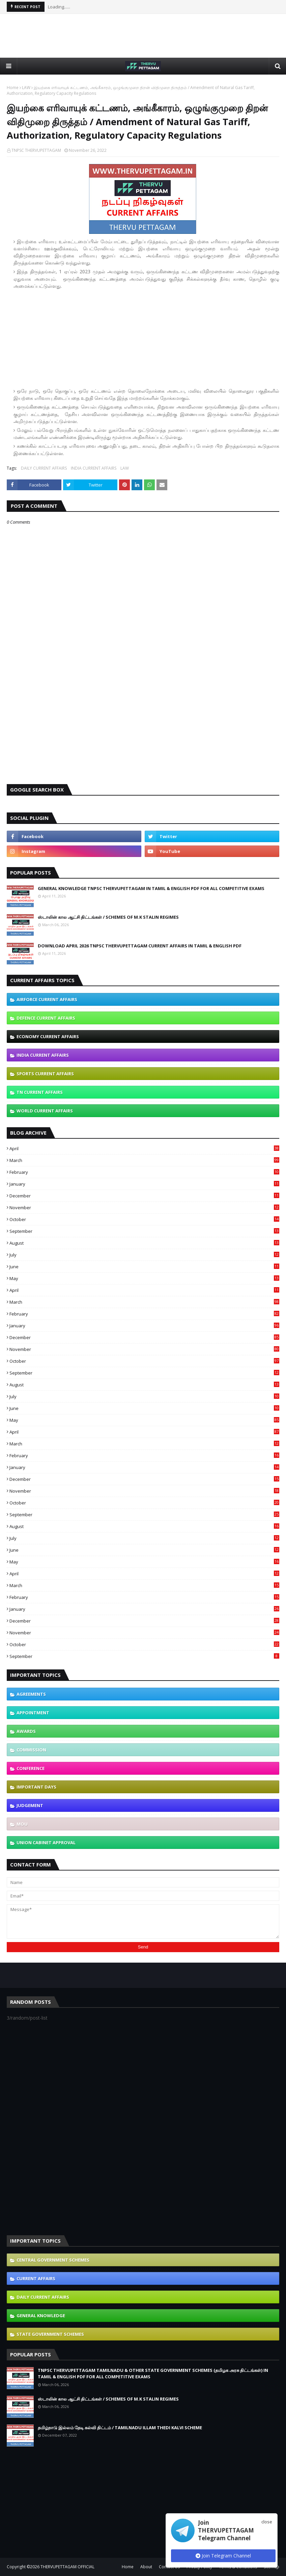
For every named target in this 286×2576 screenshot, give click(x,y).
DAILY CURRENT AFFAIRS (44, 468)
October (144, 1219)
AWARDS (26, 1731)
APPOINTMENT (33, 1713)
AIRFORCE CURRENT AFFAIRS (47, 999)
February (144, 1172)
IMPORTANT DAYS (36, 1787)
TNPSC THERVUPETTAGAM (36, 150)
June (144, 1267)
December (144, 1196)
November (144, 1207)
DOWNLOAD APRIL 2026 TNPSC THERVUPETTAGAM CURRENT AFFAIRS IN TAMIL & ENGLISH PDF (139, 946)
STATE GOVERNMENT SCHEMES (50, 2334)
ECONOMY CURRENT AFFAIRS (48, 1036)
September (144, 1231)
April (144, 1148)
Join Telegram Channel (223, 2555)
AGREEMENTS (31, 1694)
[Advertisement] (143, 36)
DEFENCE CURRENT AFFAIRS (46, 1018)
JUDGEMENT (30, 1805)
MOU (22, 1824)
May (144, 1278)
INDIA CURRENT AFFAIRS (93, 468)
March (144, 1160)
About (146, 2567)
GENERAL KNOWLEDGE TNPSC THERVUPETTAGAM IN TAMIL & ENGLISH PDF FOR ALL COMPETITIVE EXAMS (151, 888)
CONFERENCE (31, 1768)
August (144, 1243)
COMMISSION (31, 1750)
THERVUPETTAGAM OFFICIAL (67, 2567)
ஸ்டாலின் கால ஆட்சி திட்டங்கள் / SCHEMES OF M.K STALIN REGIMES (108, 917)
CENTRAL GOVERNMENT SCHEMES (53, 2260)
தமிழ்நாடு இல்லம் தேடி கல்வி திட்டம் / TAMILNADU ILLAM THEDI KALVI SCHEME (120, 2428)
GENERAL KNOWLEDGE (41, 2315)
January (144, 1184)
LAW (26, 87)
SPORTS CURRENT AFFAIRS (45, 1074)
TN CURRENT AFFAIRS (40, 1092)
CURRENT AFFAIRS (36, 2278)
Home (13, 87)
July (144, 1255)
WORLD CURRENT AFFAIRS (45, 1111)
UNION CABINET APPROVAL (46, 1842)
